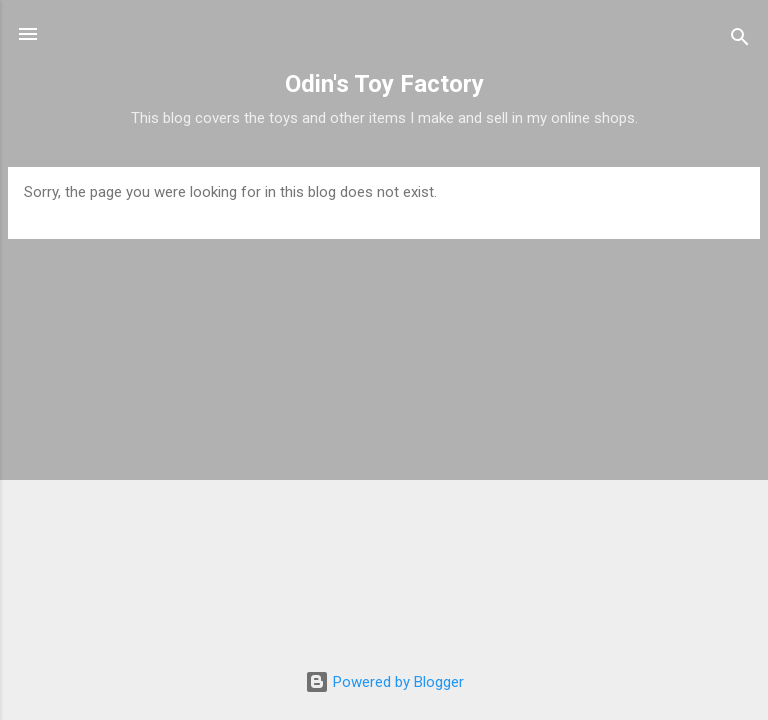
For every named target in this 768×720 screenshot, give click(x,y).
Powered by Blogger (384, 682)
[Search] (740, 40)
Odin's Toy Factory (384, 84)
